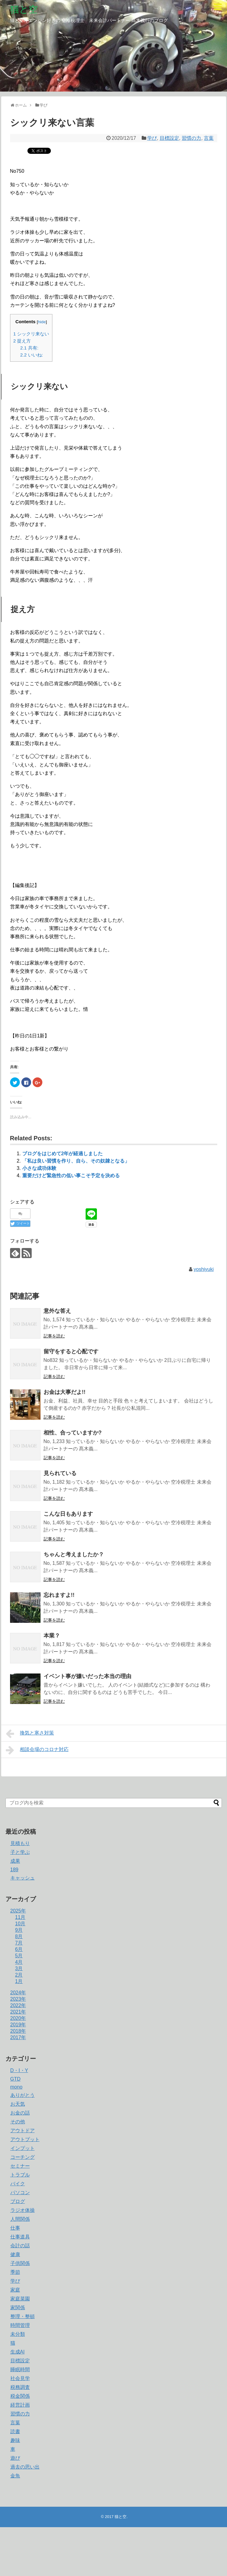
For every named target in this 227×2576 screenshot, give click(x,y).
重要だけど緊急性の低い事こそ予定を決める (71, 1175)
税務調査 (20, 2387)
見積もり (20, 1843)
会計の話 (20, 2245)
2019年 (18, 2024)
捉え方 (22, 340)
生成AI (17, 2351)
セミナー (20, 2166)
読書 (15, 2431)
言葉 (209, 138)
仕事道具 (20, 2236)
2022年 (18, 2005)
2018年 (18, 2031)
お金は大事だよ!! (65, 1392)
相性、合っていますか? (73, 1433)
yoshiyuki (204, 1269)
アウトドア (22, 2130)
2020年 (18, 2018)
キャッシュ (22, 1877)
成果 (15, 1861)
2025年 (18, 1910)
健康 (15, 2254)
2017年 (18, 2037)
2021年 (18, 2011)
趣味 (15, 2440)
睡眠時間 (20, 2369)
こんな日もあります (68, 1514)
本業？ (52, 1636)
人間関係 (20, 2219)
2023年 (18, 1999)
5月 (19, 1955)
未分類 (17, 2334)
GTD (15, 2079)
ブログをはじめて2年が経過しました (62, 1153)
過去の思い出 (25, 2466)
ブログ (17, 2201)
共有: (29, 347)
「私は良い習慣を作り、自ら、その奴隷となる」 (75, 1160)
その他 (17, 2121)
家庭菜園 (20, 2298)
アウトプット (25, 2139)
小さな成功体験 (39, 1168)
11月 (20, 1917)
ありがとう (22, 2095)
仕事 (15, 2227)
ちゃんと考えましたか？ (74, 1554)
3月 (19, 1968)
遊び (15, 2458)
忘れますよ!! (59, 1595)
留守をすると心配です (71, 1351)
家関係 (17, 2307)
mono (16, 2086)
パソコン (20, 2192)
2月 (19, 1974)
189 (14, 1869)
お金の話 (20, 2112)
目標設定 (169, 138)
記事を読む (54, 1335)
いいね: (31, 354)
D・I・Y (19, 2070)
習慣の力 (191, 138)
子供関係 (20, 2263)
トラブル (20, 2174)
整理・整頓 (22, 2316)
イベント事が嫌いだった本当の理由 (87, 1676)
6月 (19, 1949)
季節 (15, 2272)
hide (42, 322)
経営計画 (20, 2405)
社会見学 (20, 2378)
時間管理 (20, 2325)
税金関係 (20, 2396)
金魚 (15, 2475)
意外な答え (57, 1311)
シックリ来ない (31, 333)
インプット (22, 2148)
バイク (17, 2183)
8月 (19, 1936)
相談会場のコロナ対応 (37, 1750)
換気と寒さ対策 (30, 1733)
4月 (19, 1962)
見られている (60, 1473)
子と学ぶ (20, 1852)
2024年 (18, 1992)
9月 (19, 1930)
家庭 (15, 2289)
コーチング (22, 2157)
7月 (19, 1942)
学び (152, 138)
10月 (20, 1923)
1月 (19, 1981)
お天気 (17, 2104)
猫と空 (24, 9)
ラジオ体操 (22, 2210)
